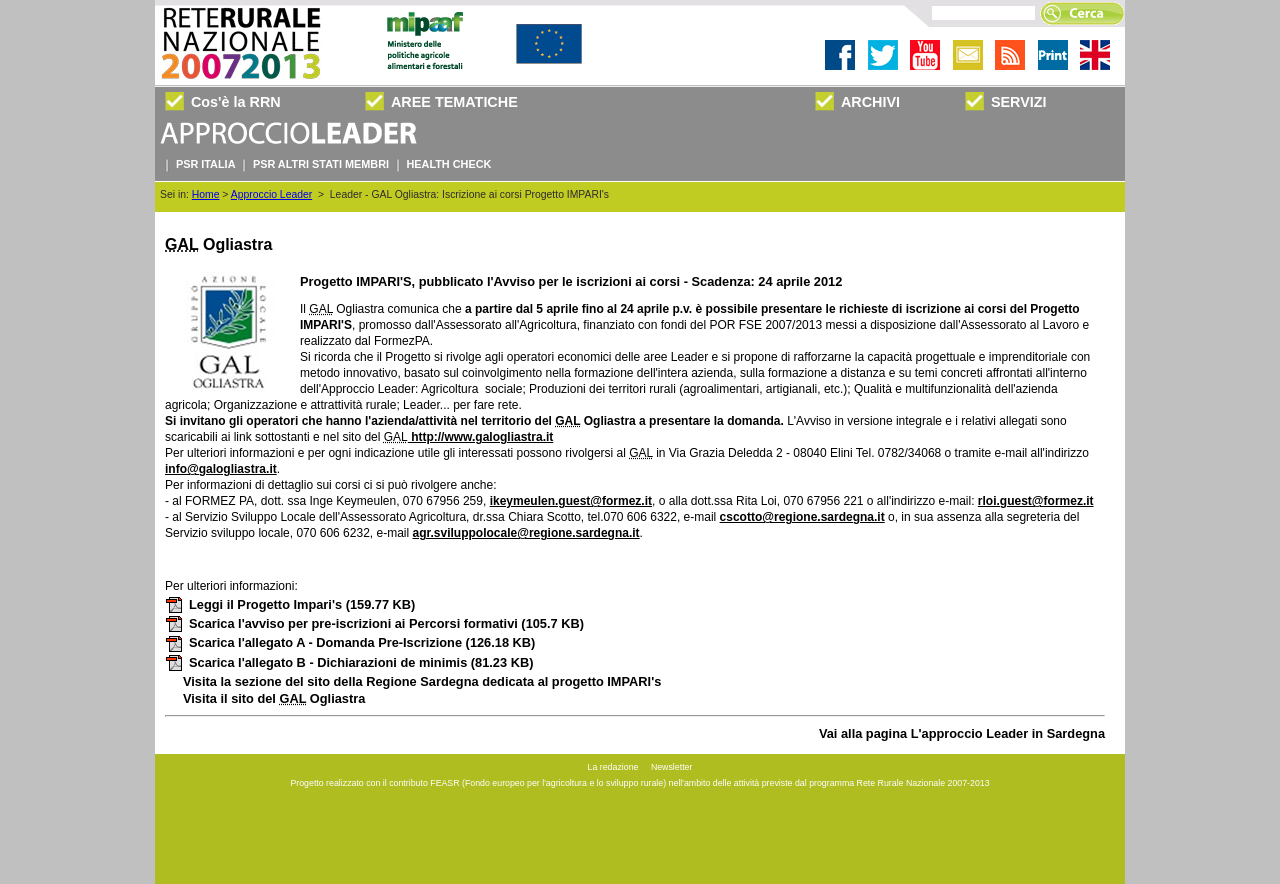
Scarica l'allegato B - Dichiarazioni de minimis (349, 662)
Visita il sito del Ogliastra (274, 698)
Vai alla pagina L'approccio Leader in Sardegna (962, 733)
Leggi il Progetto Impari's (290, 604)
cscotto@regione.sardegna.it (802, 517)
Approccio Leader (271, 194)
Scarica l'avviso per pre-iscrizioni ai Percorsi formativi (374, 623)
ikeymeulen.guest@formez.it (571, 501)
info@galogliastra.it (221, 469)
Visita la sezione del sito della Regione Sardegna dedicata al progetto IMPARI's (422, 681)
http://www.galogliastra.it (481, 437)
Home (206, 194)
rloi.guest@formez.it (1036, 501)
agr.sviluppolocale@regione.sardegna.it (525, 533)
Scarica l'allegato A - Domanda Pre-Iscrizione (350, 642)
